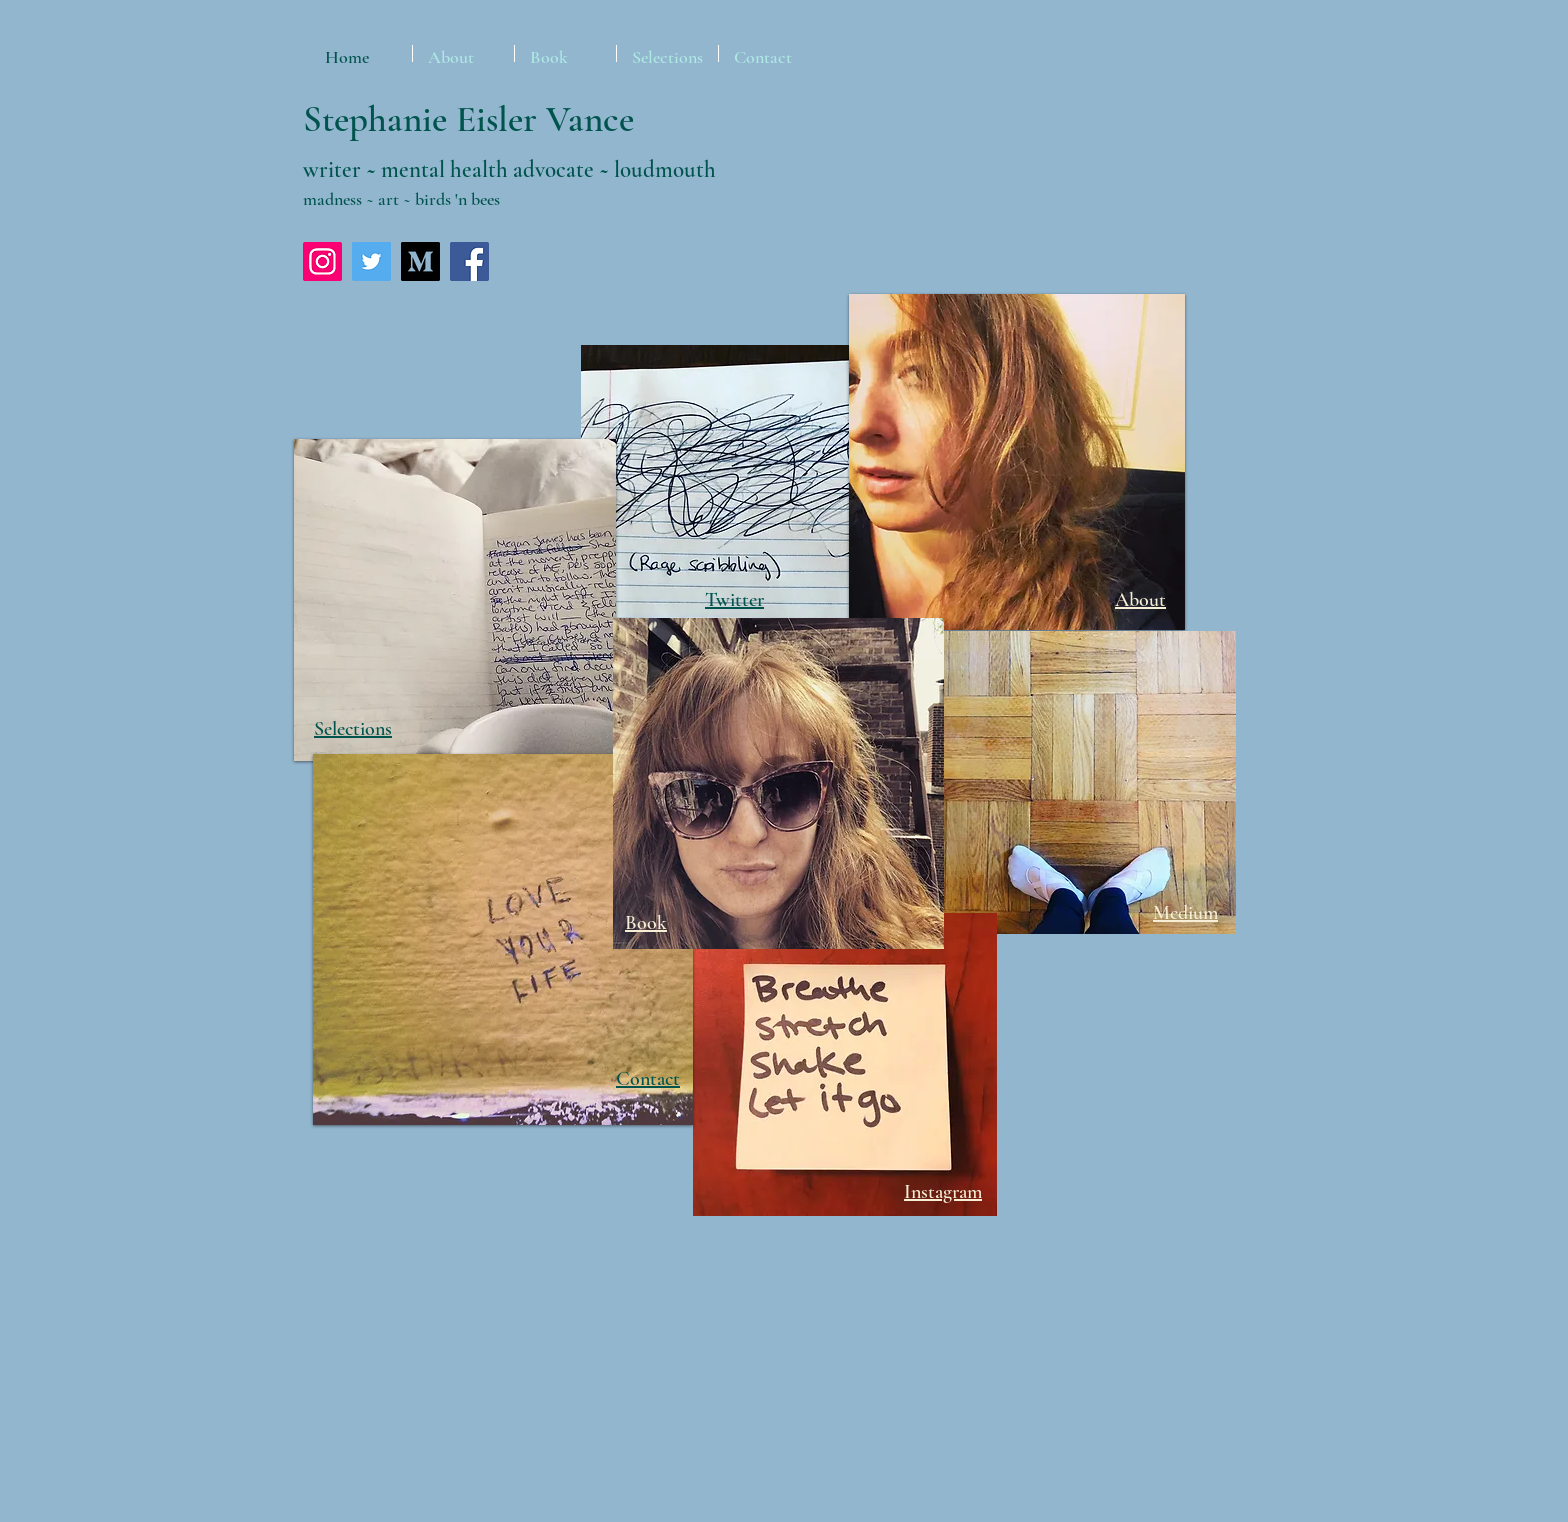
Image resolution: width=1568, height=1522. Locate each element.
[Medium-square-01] (420, 261)
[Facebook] (469, 261)
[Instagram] (322, 261)
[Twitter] (371, 261)
